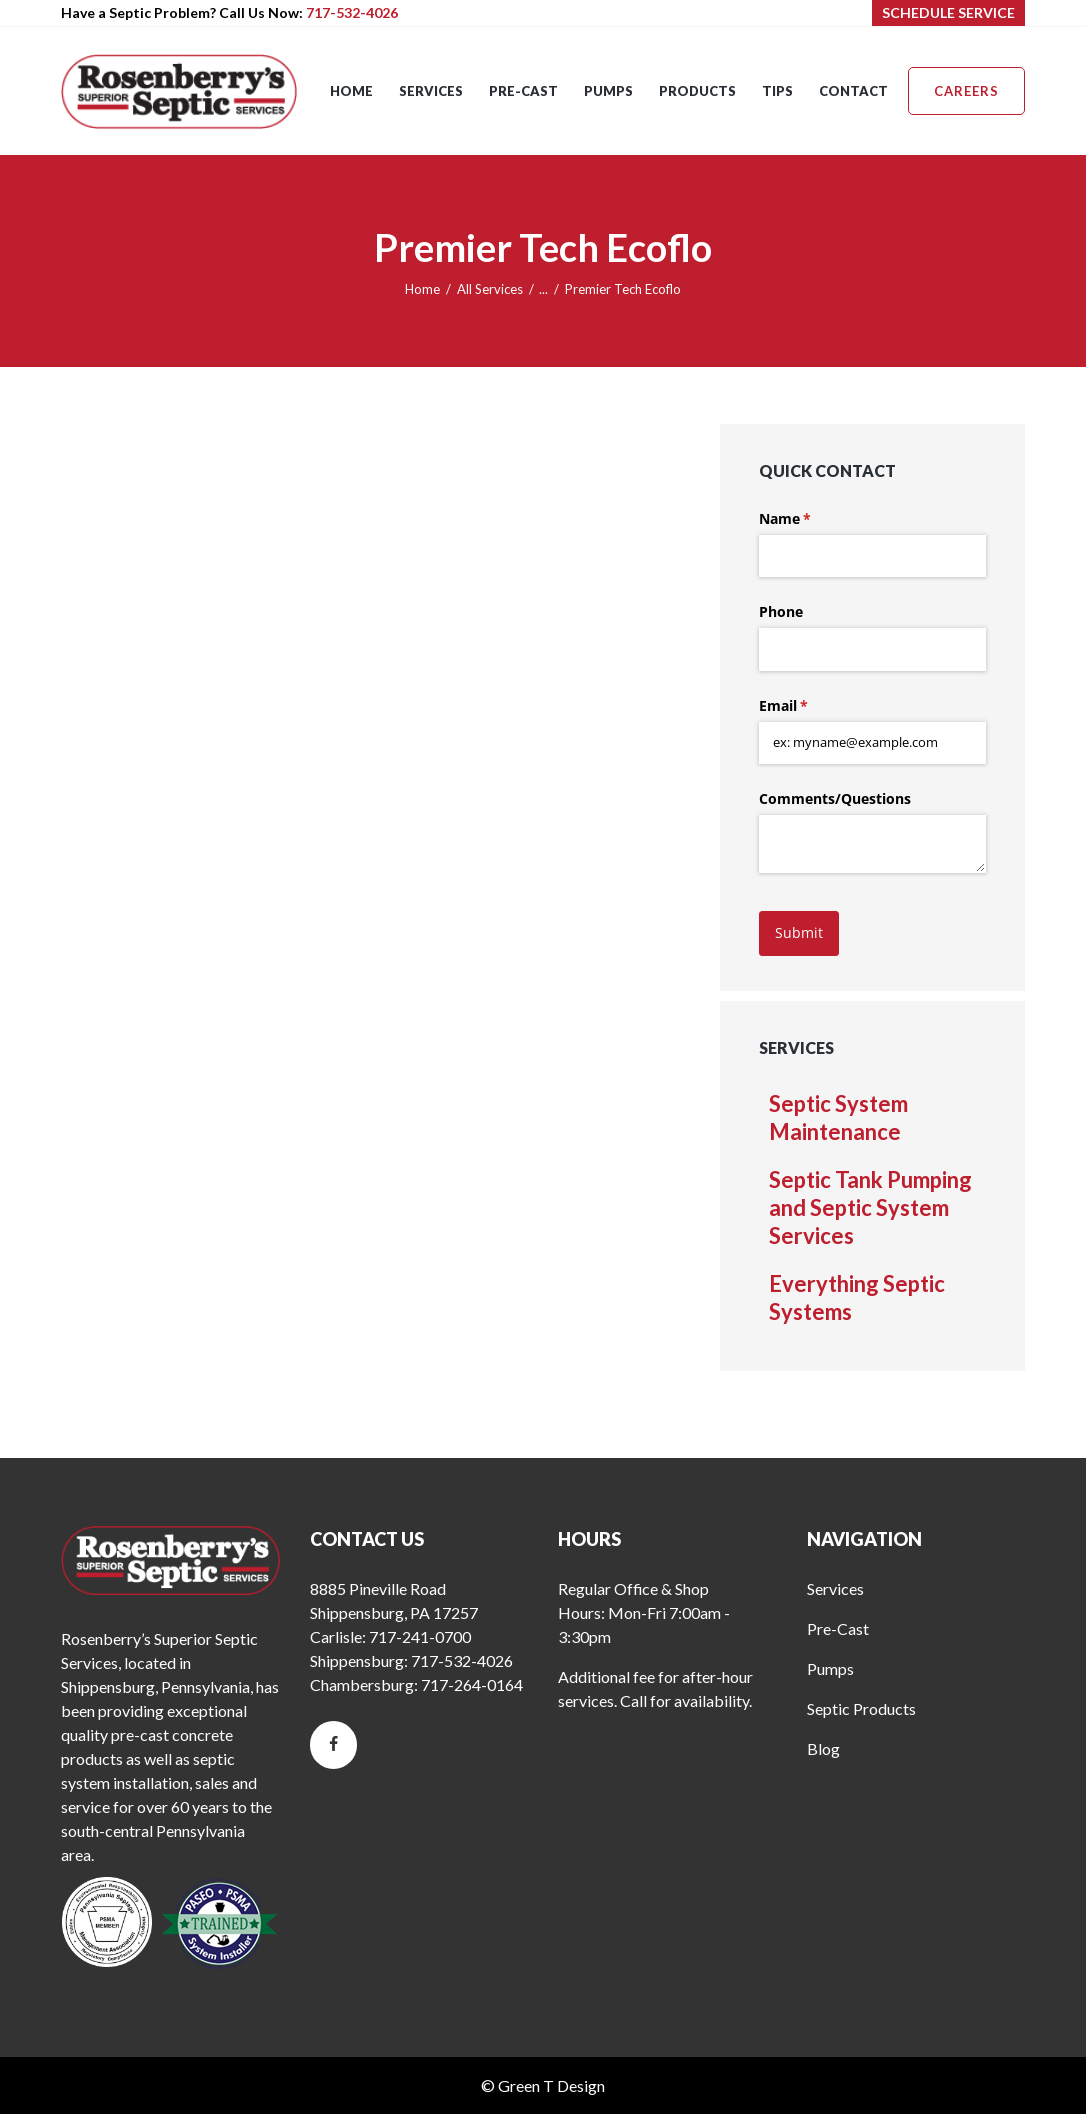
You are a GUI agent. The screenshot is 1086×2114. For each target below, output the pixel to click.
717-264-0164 (472, 1684)
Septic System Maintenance (838, 1117)
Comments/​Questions (835, 798)
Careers (966, 91)
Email (812, 706)
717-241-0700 (420, 1636)
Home (422, 289)
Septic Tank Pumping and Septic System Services (870, 1207)
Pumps (830, 1668)
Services (835, 1588)
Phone (781, 611)
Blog (823, 1748)
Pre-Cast (838, 1628)
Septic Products (861, 1708)
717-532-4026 (352, 12)
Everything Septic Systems (857, 1297)
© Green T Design (543, 2085)
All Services (490, 289)
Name (814, 519)
